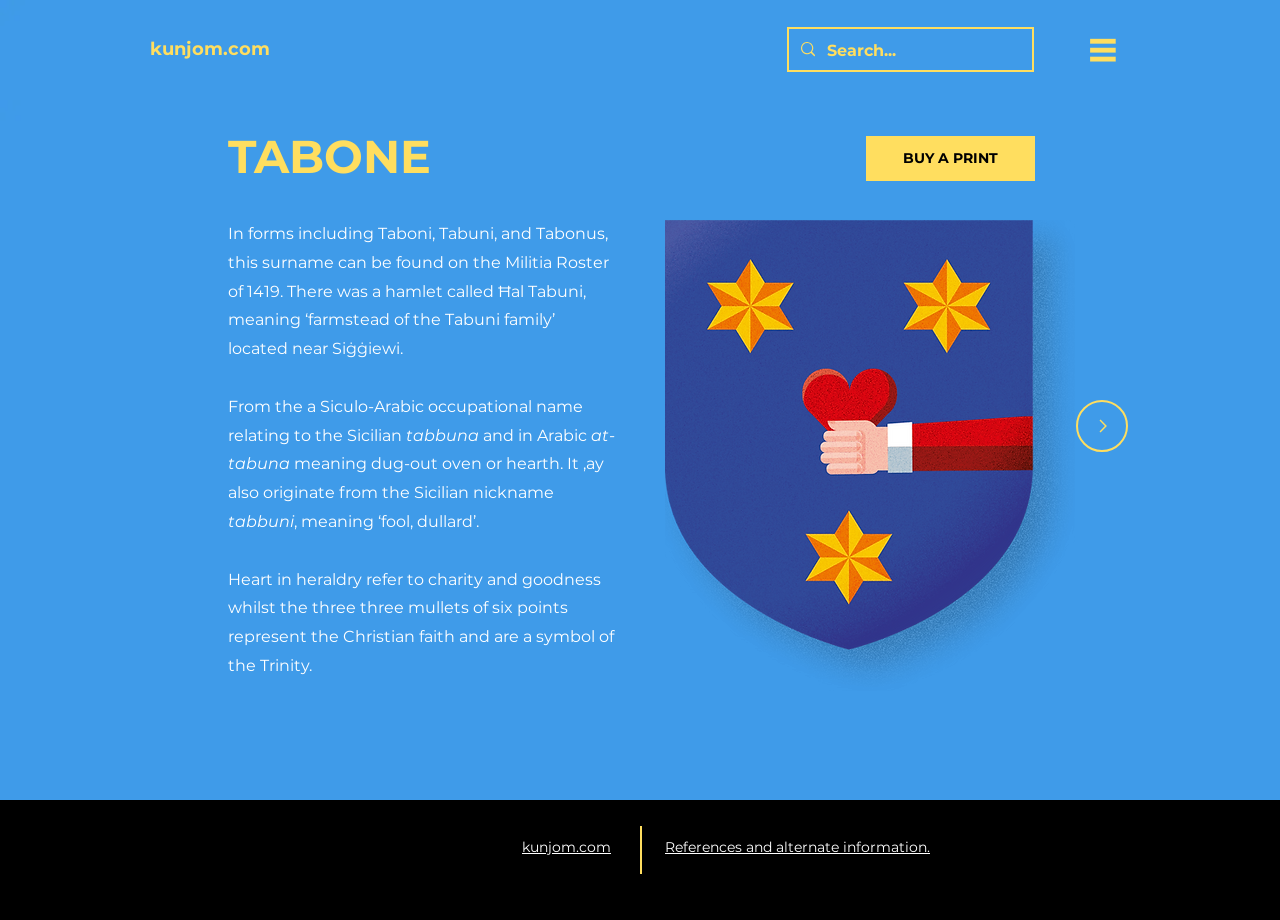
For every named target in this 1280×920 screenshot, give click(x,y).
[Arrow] (1102, 426)
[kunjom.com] (382, 49)
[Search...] (908, 51)
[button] (1103, 50)
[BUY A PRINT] (950, 158)
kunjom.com (566, 847)
